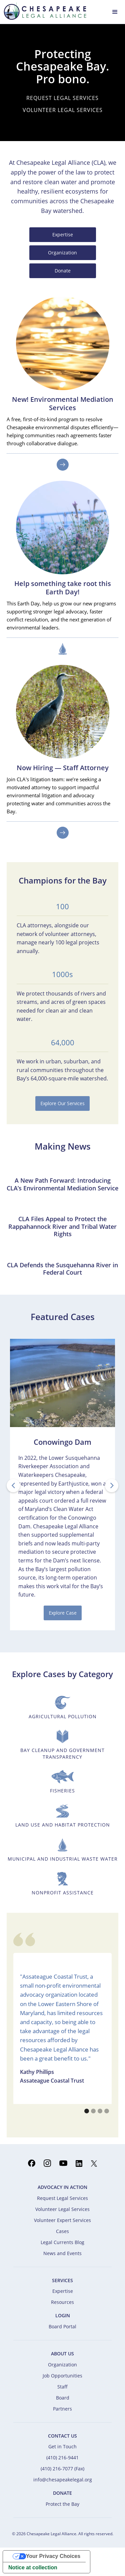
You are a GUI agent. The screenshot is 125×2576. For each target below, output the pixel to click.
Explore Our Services (62, 1103)
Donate (63, 270)
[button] (115, 11)
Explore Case (63, 1613)
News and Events (62, 2253)
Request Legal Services (62, 2198)
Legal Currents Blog (62, 2242)
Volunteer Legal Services (62, 2209)
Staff (62, 2386)
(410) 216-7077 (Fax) (62, 2468)
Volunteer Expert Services (62, 2220)
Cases (62, 2231)
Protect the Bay (62, 2504)
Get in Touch (62, 2446)
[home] (43, 11)
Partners (62, 2409)
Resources (62, 2302)
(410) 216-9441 (62, 2457)
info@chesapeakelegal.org (62, 2479)
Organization (62, 252)
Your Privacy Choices (53, 2556)
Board (62, 2397)
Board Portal (62, 2326)
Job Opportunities (62, 2375)
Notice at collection (32, 2567)
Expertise (62, 234)
